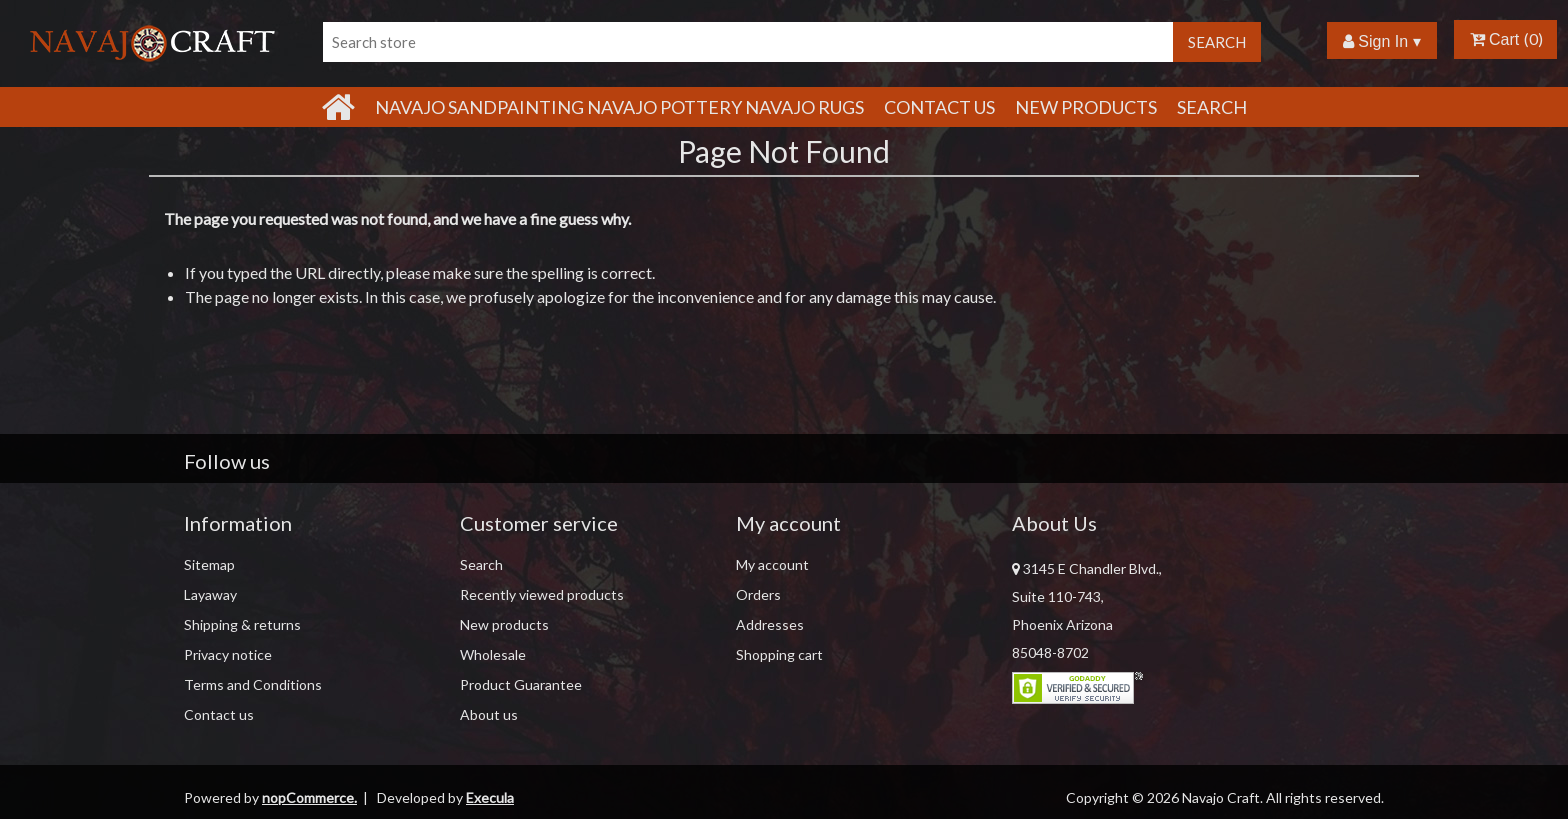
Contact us (219, 714)
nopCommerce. (309, 797)
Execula (490, 797)
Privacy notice (228, 654)
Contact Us (939, 107)
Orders (758, 594)
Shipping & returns (242, 624)
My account (772, 564)
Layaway (210, 594)
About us (489, 714)
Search (1212, 107)
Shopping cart (779, 654)
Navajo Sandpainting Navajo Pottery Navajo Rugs (619, 107)
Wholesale (493, 654)
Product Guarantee (521, 684)
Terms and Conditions (253, 684)
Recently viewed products (542, 594)
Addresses (770, 624)
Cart (1495, 39)
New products (1086, 107)
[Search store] (748, 42)
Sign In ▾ (1382, 41)
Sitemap (209, 564)
